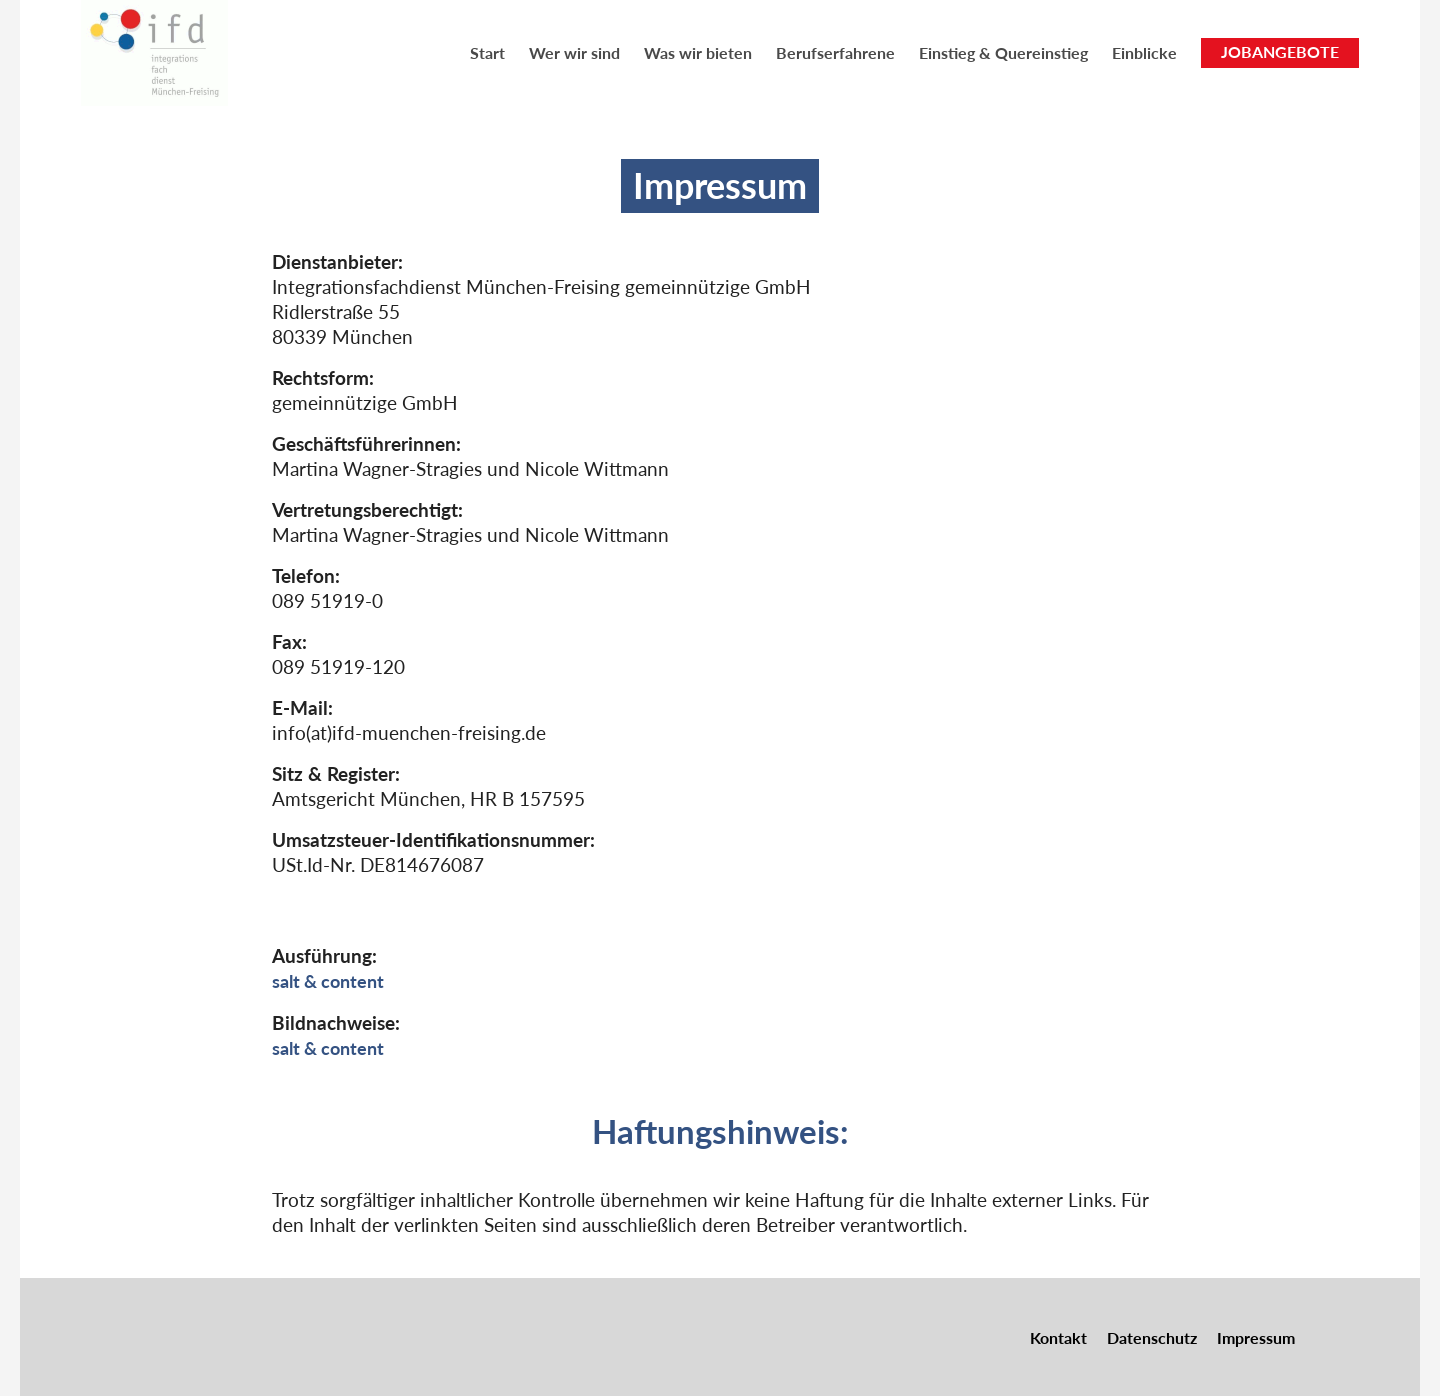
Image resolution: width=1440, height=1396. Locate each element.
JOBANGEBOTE (1280, 51)
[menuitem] (487, 52)
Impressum (1256, 1335)
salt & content (332, 980)
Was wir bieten (698, 52)
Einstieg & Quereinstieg (1003, 52)
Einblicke (1144, 52)
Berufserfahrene (835, 52)
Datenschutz (1152, 1335)
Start (487, 52)
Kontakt (1058, 1335)
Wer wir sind (574, 52)
